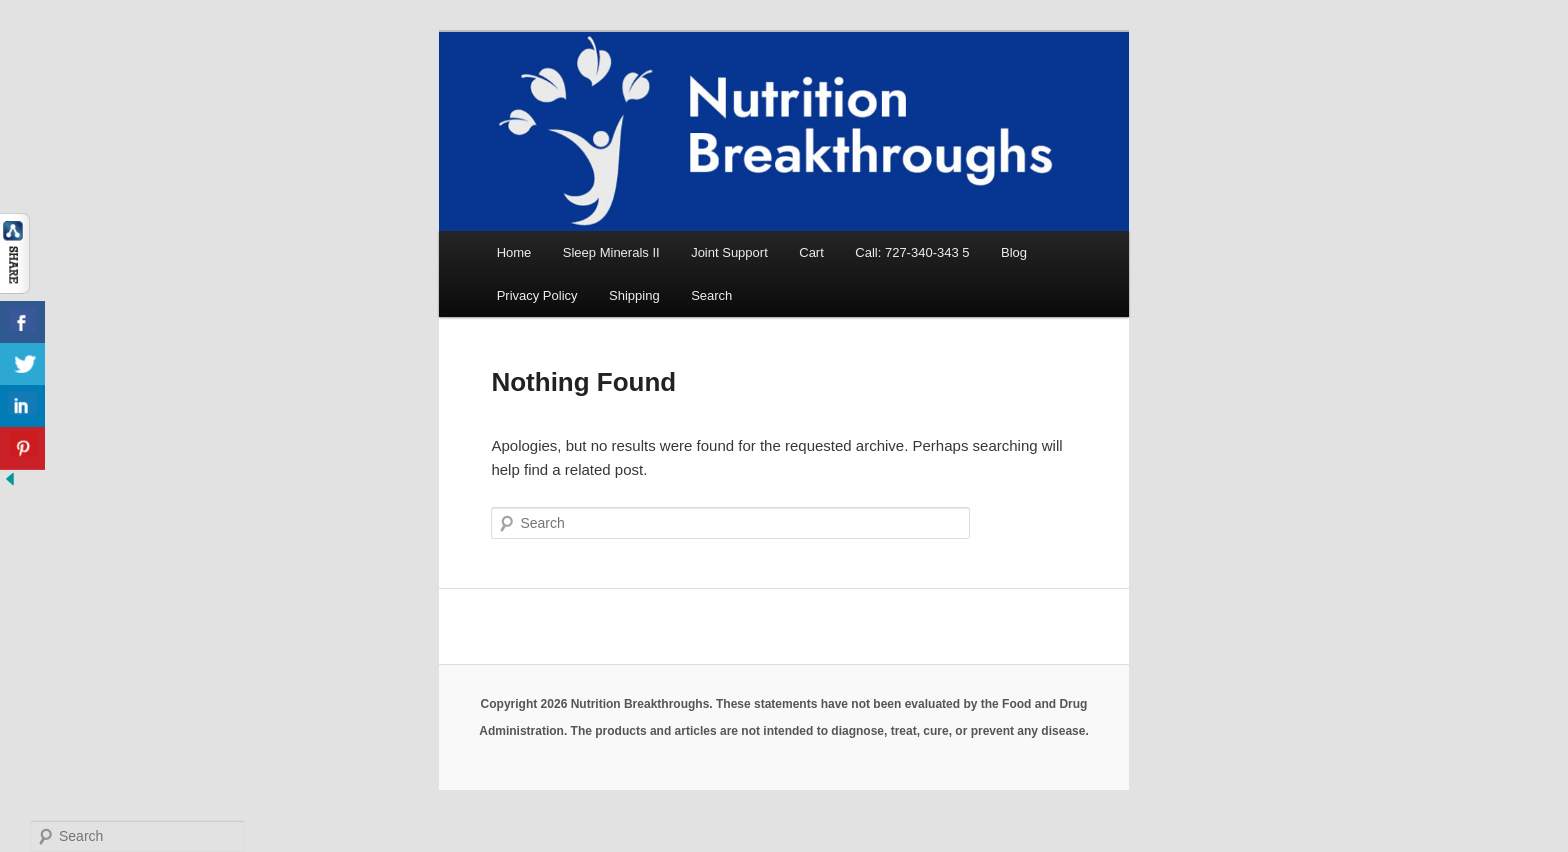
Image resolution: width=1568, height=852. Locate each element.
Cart (811, 252)
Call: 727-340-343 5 (912, 252)
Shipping (634, 295)
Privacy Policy (537, 295)
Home (514, 252)
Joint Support (729, 252)
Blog (1014, 252)
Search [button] (711, 295)
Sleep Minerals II (611, 252)
